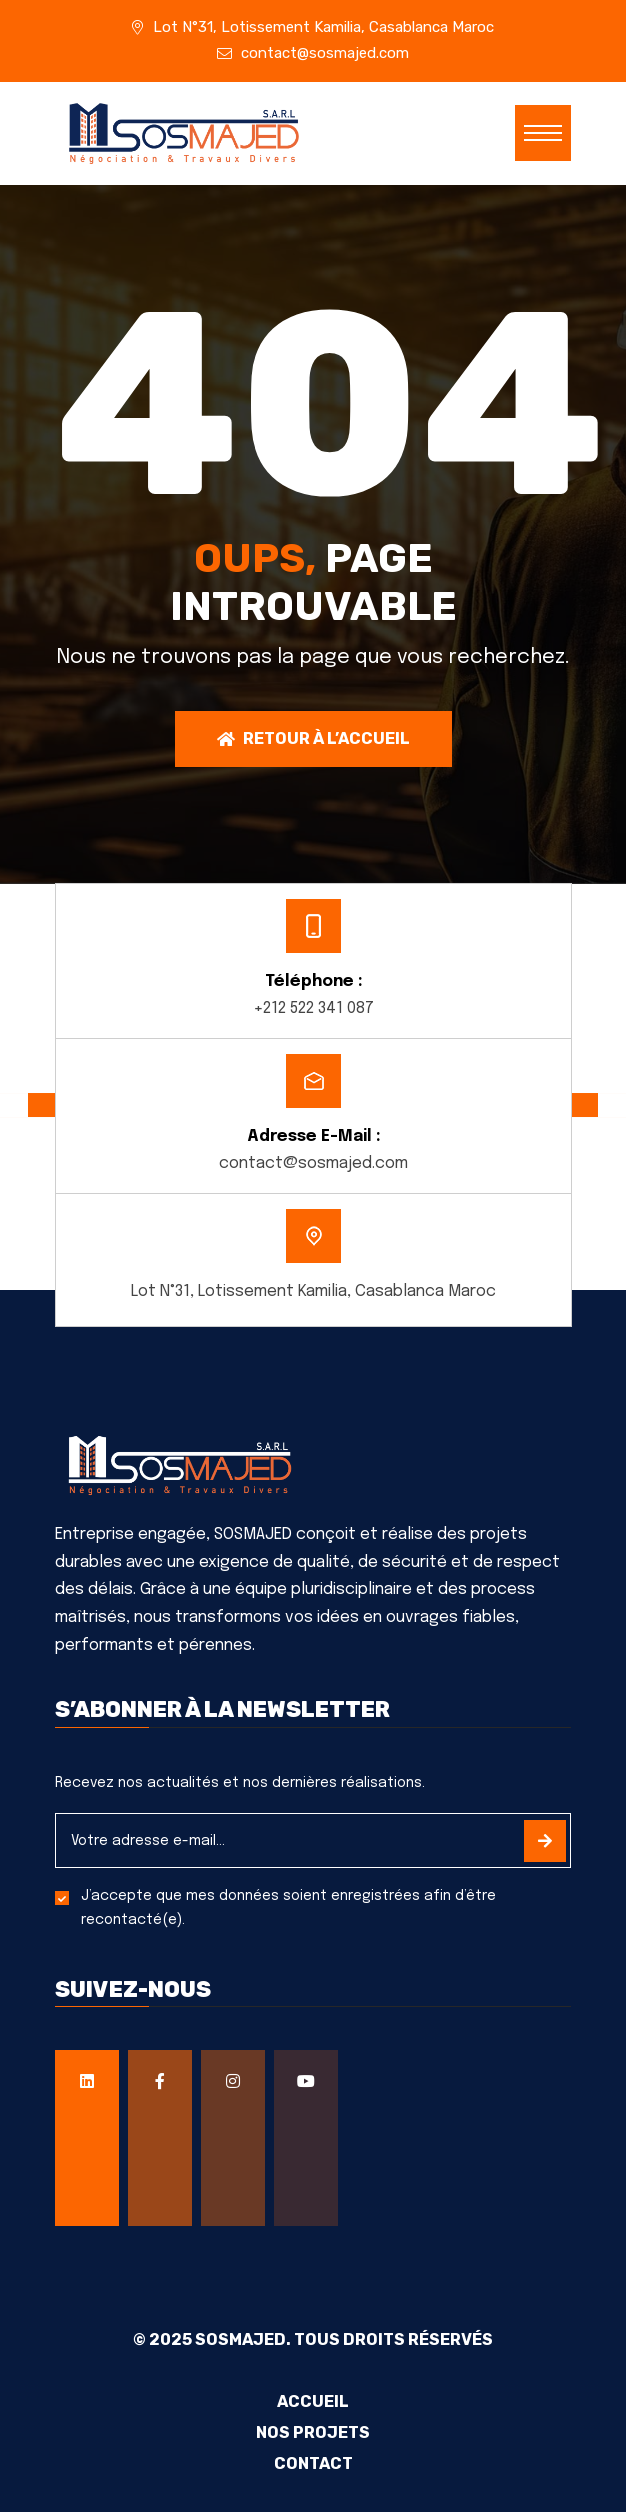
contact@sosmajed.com (325, 53)
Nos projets (313, 2433)
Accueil (313, 2402)
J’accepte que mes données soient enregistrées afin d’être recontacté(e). (288, 1908)
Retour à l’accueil (313, 738)
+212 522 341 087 (313, 1008)
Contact (313, 2464)
